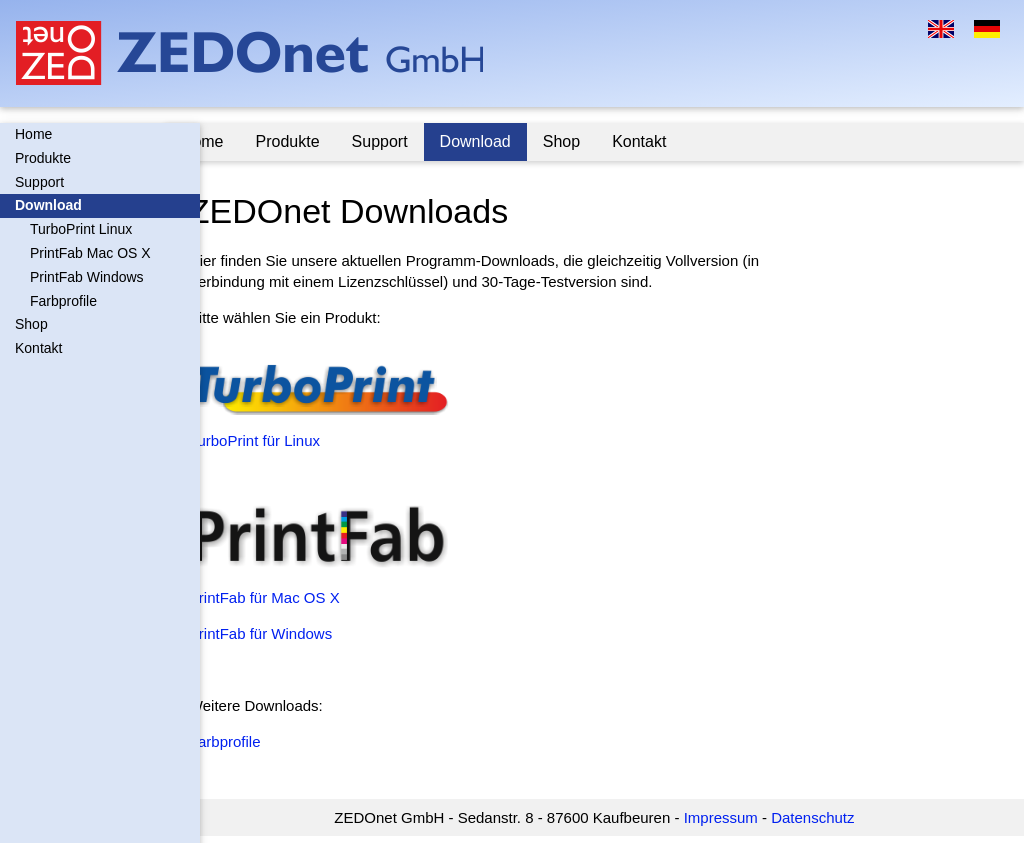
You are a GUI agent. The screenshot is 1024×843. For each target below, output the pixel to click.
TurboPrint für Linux (289, 440)
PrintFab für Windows (295, 633)
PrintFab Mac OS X (90, 253)
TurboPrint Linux (81, 229)
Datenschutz (830, 817)
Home (33, 134)
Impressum (738, 817)
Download (48, 205)
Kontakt (38, 348)
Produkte (43, 158)
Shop (31, 324)
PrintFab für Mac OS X (299, 597)
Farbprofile (63, 301)
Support (39, 182)
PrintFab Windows (87, 277)
